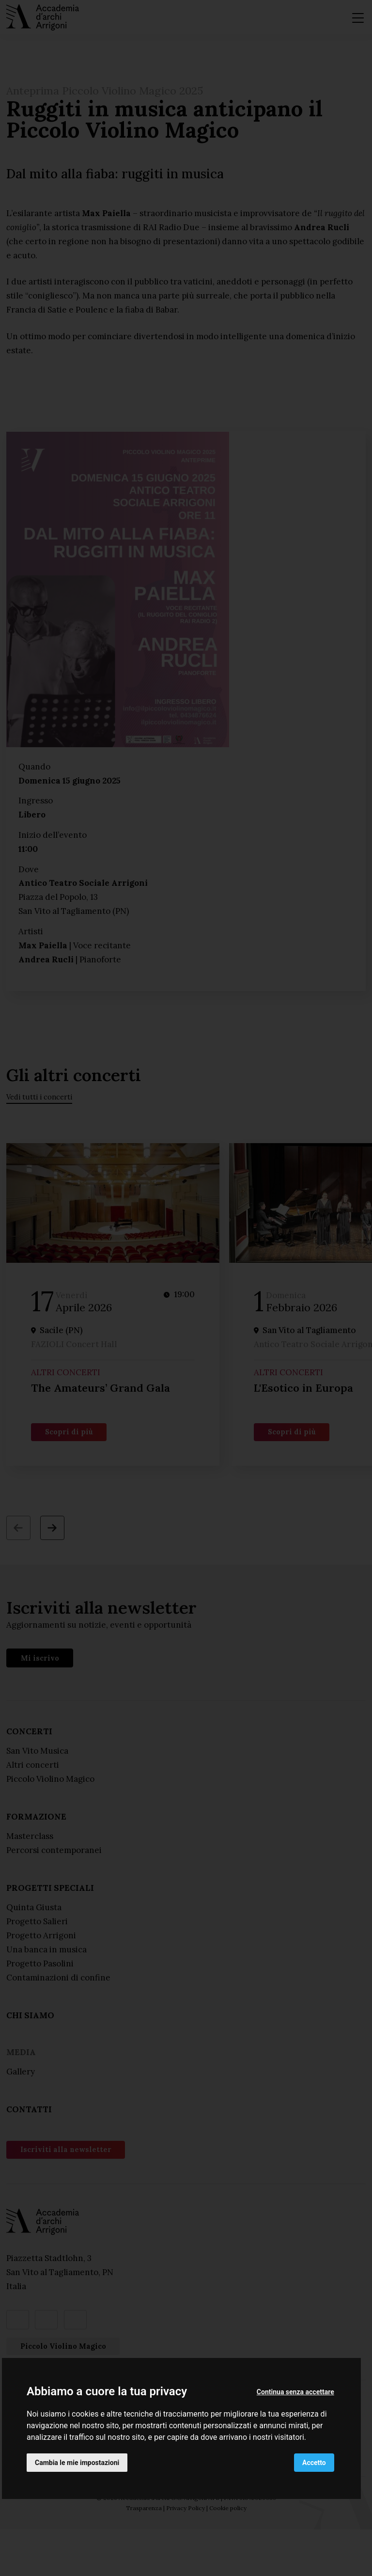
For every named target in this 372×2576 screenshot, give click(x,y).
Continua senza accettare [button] (295, 2392)
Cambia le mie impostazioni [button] (77, 2462)
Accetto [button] (314, 2462)
